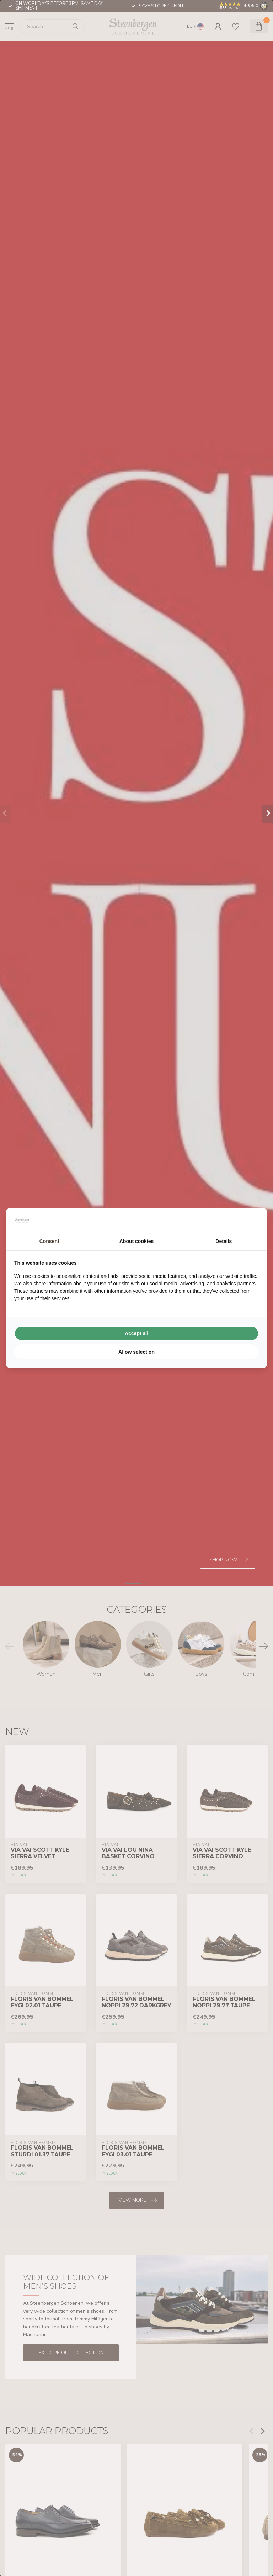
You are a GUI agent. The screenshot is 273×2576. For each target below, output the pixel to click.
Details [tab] (223, 1241)
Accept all (136, 1333)
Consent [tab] (49, 1241)
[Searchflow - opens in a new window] (250, 1220)
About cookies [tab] (136, 1241)
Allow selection (136, 1352)
